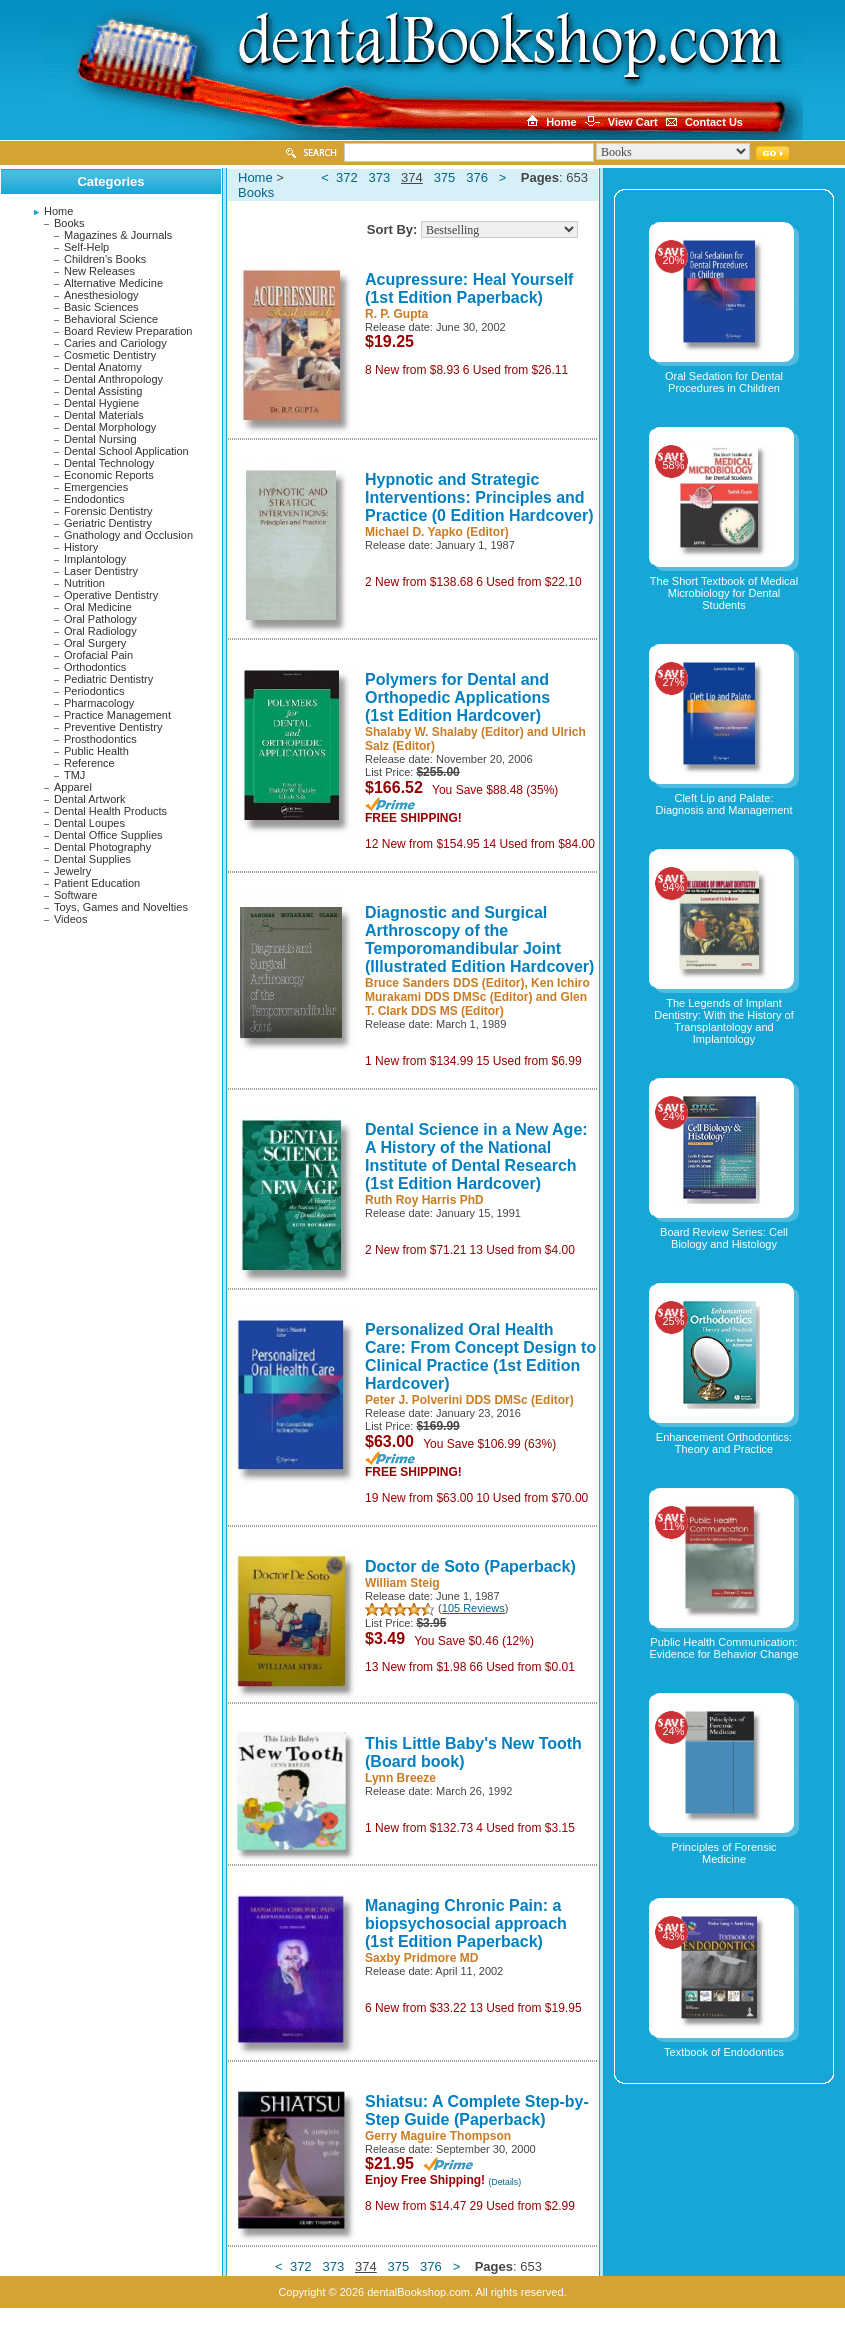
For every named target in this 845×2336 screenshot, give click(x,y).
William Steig (402, 1583)
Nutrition (84, 583)
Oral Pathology (100, 619)
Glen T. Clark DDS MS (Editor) (476, 1004)
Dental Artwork (90, 799)
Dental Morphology (110, 427)
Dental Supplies (92, 859)
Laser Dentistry (101, 571)
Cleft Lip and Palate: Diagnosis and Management (724, 804)
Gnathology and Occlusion (128, 535)
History (81, 547)
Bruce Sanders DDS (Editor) (444, 983)
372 (347, 177)
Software (75, 895)
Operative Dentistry (111, 595)
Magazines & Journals (118, 235)
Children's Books (105, 259)
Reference (89, 763)
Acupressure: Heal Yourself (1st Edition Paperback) (469, 288)
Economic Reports (109, 475)
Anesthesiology (101, 295)
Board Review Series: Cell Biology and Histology (724, 1238)
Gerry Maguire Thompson (438, 2136)
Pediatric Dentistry (108, 679)
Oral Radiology (100, 631)
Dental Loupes (89, 823)
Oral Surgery (95, 643)
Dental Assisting (103, 391)
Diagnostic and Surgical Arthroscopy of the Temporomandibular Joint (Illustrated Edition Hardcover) (479, 939)
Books (69, 223)
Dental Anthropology (113, 379)
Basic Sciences (101, 307)
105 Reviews (473, 1608)
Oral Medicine (98, 607)
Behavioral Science (111, 319)
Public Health (96, 751)
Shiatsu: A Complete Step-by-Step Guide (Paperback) (477, 2110)
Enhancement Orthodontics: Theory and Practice (724, 1443)
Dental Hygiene (101, 403)
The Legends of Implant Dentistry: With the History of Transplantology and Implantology (723, 1021)
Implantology (95, 559)
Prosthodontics (100, 739)
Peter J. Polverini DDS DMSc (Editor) (469, 1400)
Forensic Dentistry (108, 511)
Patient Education (97, 883)
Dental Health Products (110, 811)
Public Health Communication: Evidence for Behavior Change (723, 1648)
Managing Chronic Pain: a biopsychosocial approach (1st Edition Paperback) (466, 1923)
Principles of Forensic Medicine (723, 1853)
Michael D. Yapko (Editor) (437, 532)
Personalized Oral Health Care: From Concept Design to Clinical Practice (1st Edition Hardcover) (480, 1356)
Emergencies (96, 487)
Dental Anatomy (103, 367)
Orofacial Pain (98, 655)
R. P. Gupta (396, 314)
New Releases (99, 271)
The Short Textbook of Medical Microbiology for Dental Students (724, 593)
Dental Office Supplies (108, 835)
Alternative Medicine (113, 283)
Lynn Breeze (400, 1778)
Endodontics (94, 499)
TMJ (74, 775)
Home (58, 211)
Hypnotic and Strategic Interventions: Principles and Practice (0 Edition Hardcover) (479, 497)
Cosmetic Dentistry (110, 355)
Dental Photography (102, 847)
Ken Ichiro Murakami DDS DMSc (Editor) (477, 990)
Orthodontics (95, 667)
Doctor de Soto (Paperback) (470, 1566)
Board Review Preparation (128, 331)
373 (380, 177)
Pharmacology (99, 703)
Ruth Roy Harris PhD (424, 1200)
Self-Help (86, 247)
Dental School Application (126, 451)
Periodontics (94, 691)
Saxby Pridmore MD (421, 1958)
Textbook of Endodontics (724, 2052)
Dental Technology (109, 463)
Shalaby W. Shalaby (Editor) (444, 732)
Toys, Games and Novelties (121, 907)
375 (445, 177)
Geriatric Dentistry (108, 523)
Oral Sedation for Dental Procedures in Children (724, 382)
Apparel (73, 787)
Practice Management (117, 715)
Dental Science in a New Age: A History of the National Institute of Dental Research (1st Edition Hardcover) (476, 1156)
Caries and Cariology (115, 343)
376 (477, 177)
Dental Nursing (100, 439)
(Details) (504, 2182)
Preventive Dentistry (113, 727)
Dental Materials (103, 415)
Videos (70, 919)
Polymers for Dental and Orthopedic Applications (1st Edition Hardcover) (457, 697)
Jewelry (72, 871)
